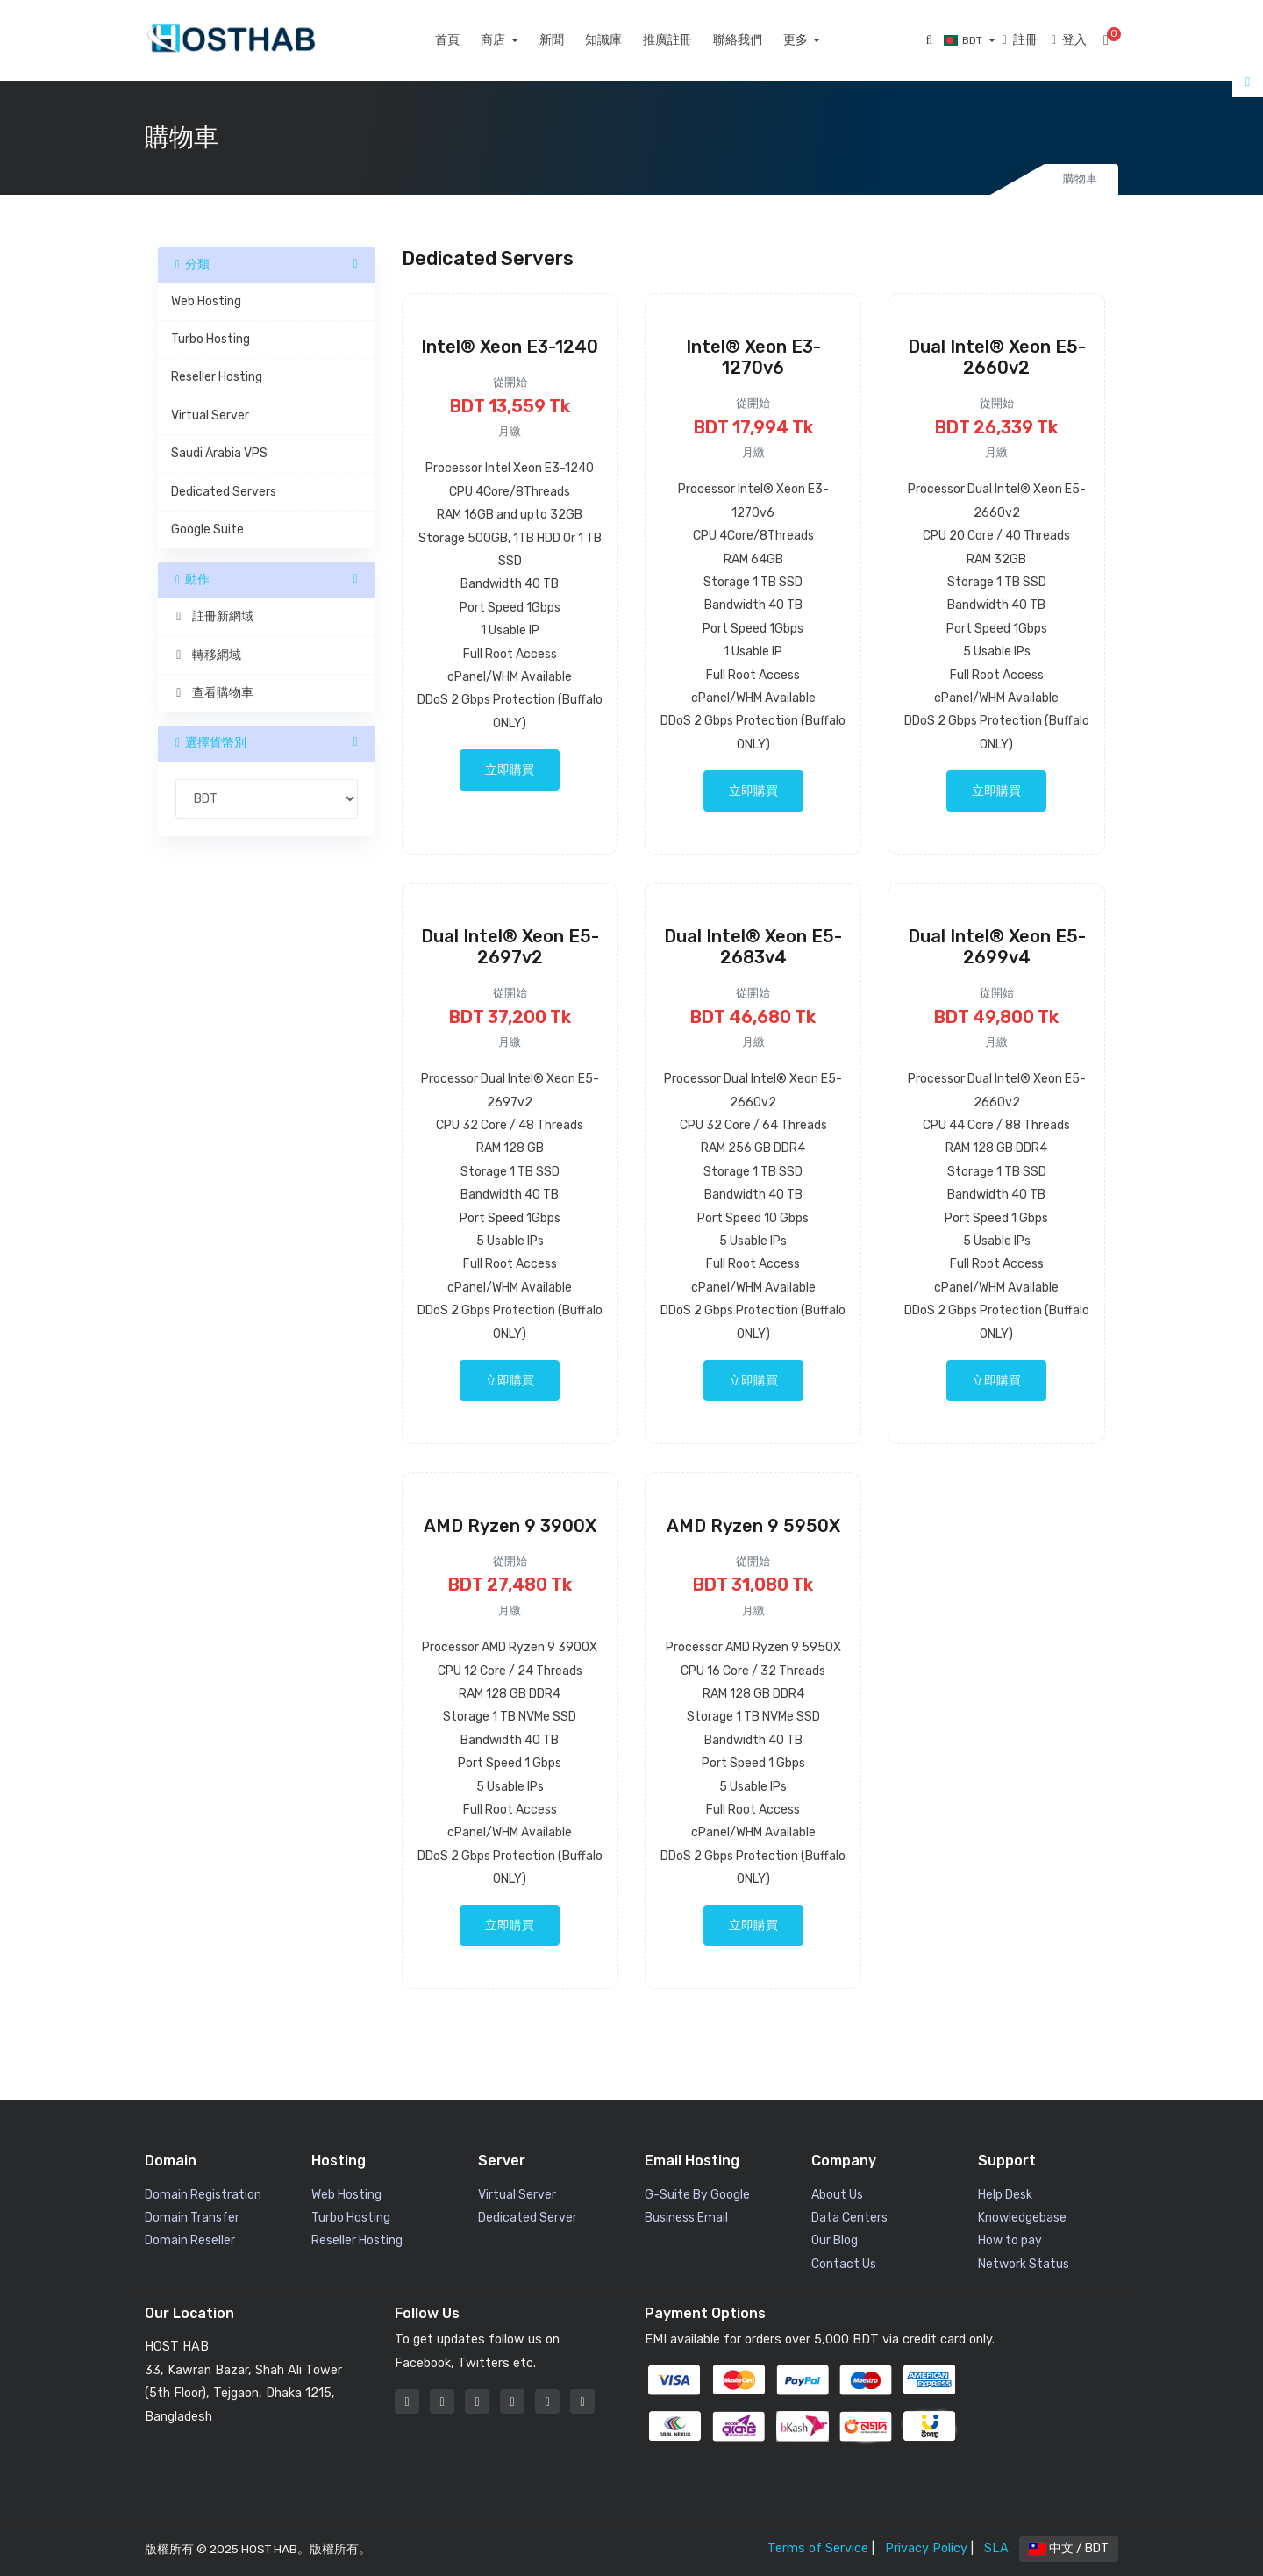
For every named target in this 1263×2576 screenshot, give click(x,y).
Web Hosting (206, 301)
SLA (996, 2548)
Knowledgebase (1022, 2217)
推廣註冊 (685, 39)
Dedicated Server (527, 2217)
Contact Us (843, 2264)
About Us (837, 2194)
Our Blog (834, 2240)
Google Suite (207, 529)
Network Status (1023, 2264)
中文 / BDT (1069, 2548)
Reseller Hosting (216, 376)
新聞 (570, 39)
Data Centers (849, 2217)
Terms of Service (817, 2548)
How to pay (1010, 2240)
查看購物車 (212, 692)
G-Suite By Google (697, 2194)
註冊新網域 (212, 616)
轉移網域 (206, 655)
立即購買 (509, 769)
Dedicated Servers (223, 491)
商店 (513, 39)
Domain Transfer (192, 2217)
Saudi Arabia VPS (219, 453)
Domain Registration (203, 2194)
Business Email (686, 2217)
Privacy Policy (926, 2548)
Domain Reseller (190, 2240)
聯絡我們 (756, 39)
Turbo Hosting (210, 339)
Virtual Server (210, 415)
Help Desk (1005, 2194)
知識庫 (621, 39)
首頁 (466, 39)
